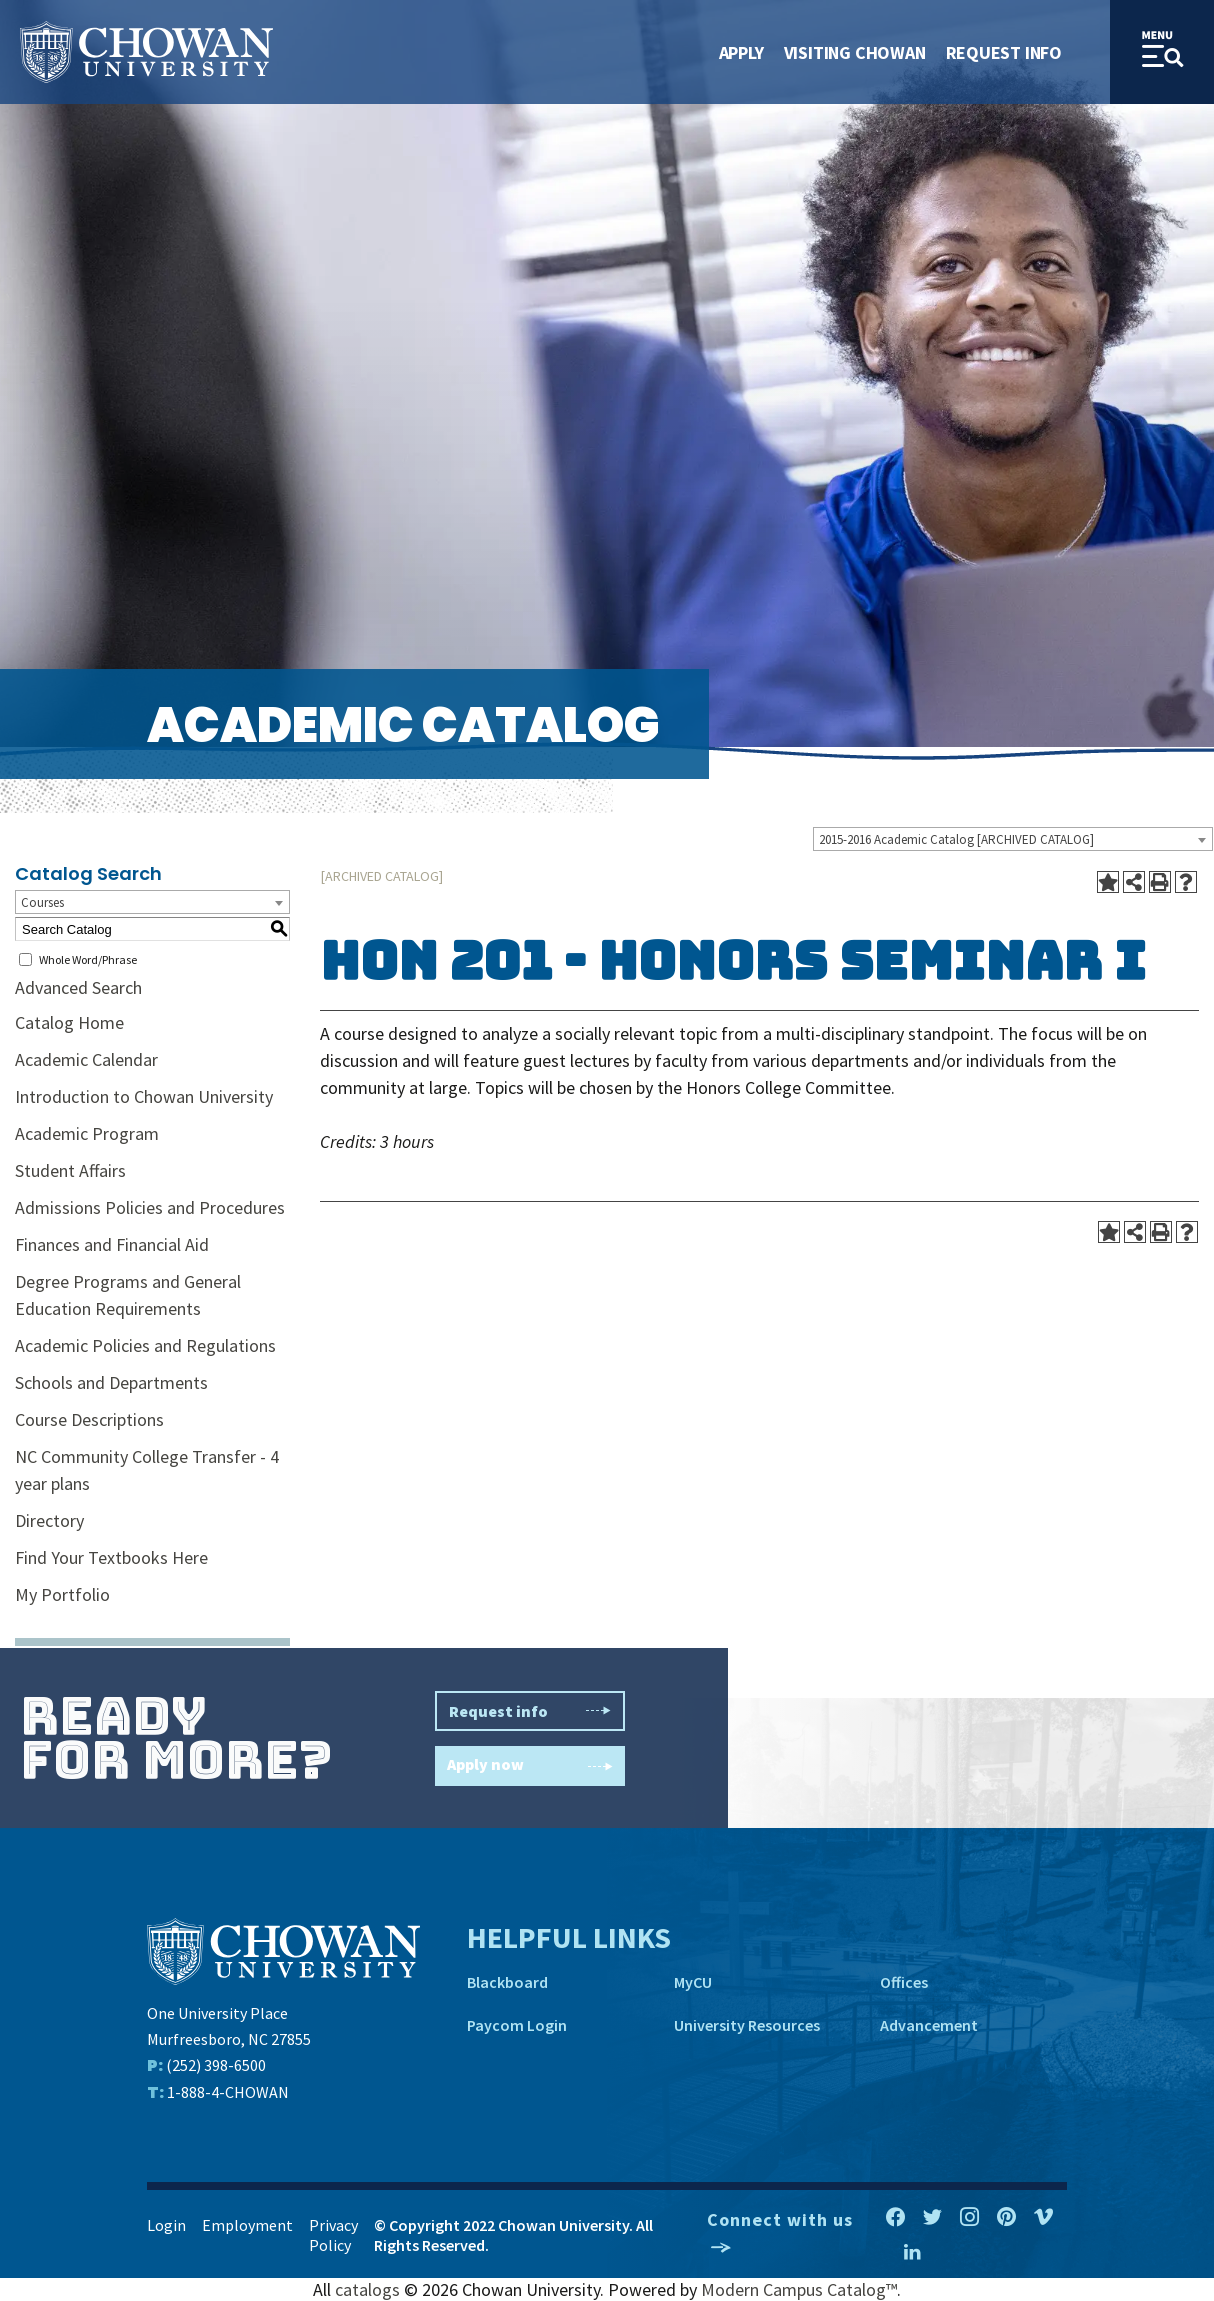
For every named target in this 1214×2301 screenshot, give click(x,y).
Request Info (1004, 52)
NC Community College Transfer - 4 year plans (147, 1470)
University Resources (747, 2025)
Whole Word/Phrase (88, 959)
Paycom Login (517, 2025)
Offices (904, 1982)
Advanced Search (78, 987)
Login (166, 2225)
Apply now (530, 1766)
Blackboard (507, 1982)
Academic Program (87, 1133)
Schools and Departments (111, 1382)
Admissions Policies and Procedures (150, 1207)
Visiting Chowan (855, 52)
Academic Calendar (86, 1059)
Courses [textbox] (42, 902)
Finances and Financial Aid (112, 1244)
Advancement (929, 2025)
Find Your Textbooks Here (111, 1557)
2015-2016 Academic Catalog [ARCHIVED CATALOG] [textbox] (956, 839)
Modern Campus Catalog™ (799, 2289)
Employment (247, 2225)
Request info (530, 1711)
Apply (741, 52)
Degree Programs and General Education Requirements (128, 1295)
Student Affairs (70, 1170)
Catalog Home (69, 1022)
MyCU (693, 1982)
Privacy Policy (333, 2235)
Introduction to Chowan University (144, 1096)
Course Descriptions (89, 1419)
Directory (49, 1520)
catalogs (367, 2289)
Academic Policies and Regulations (145, 1345)
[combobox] (1013, 839)
